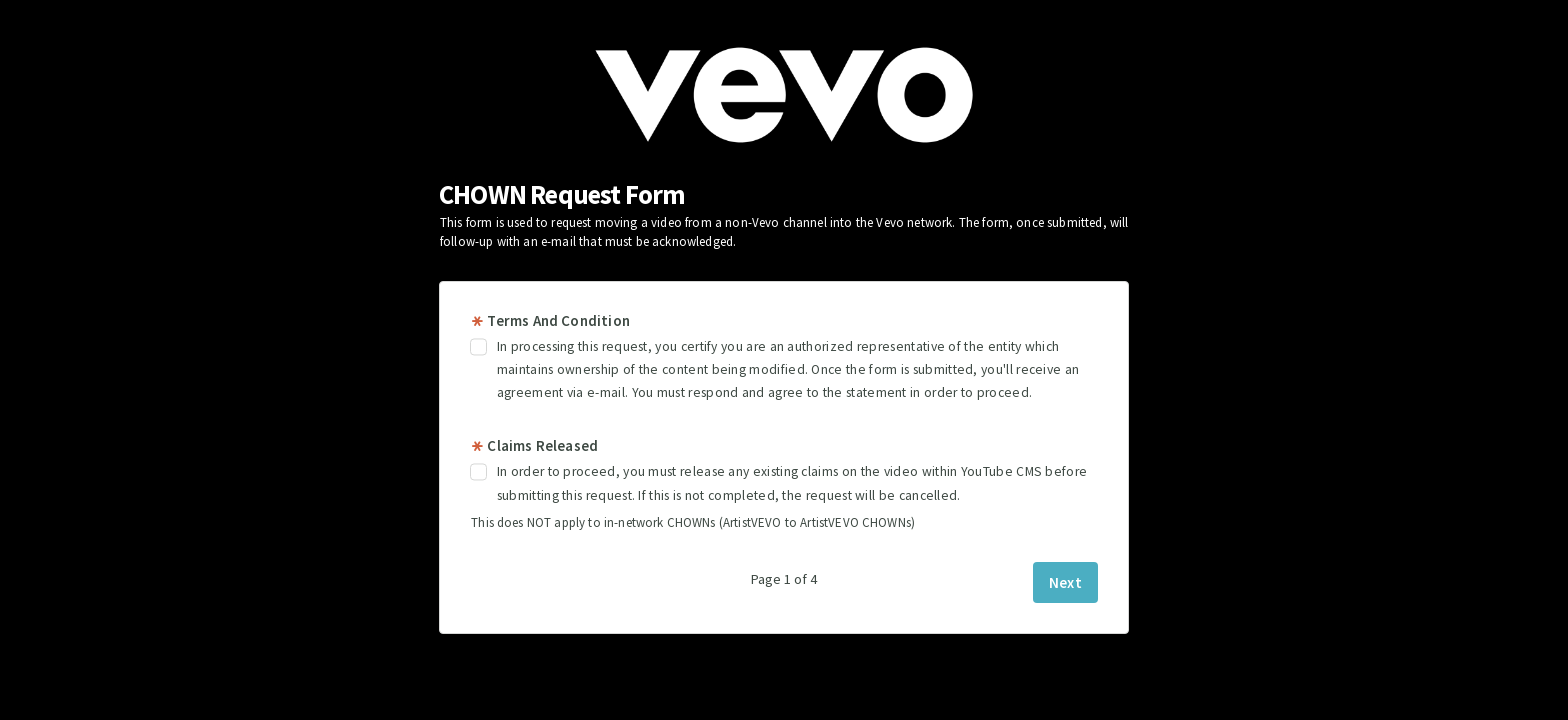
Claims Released (534, 445)
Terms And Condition (550, 320)
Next (1065, 582)
